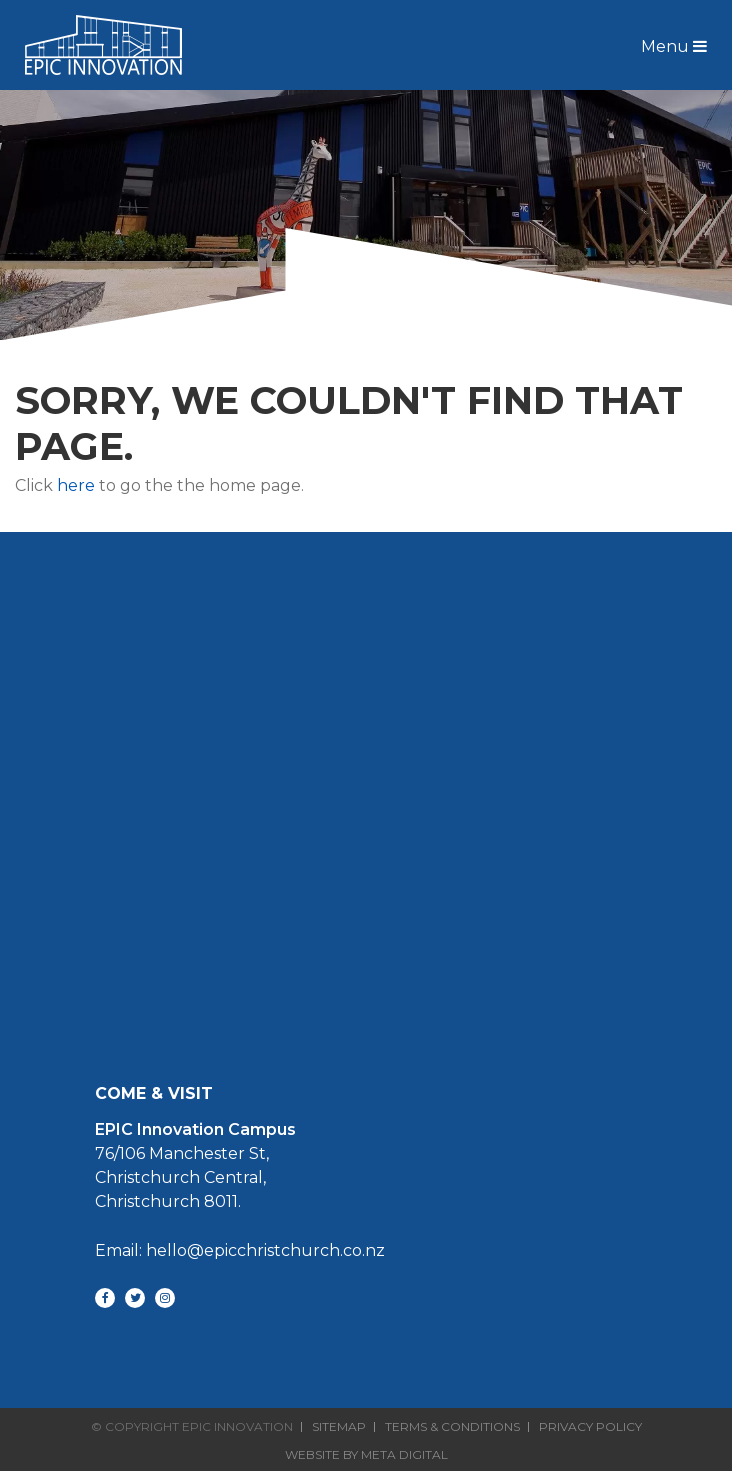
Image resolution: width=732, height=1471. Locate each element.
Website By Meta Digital (366, 1454)
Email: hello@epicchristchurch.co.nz (240, 1250)
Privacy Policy (590, 1427)
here (76, 485)
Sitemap (339, 1427)
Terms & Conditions (452, 1427)
